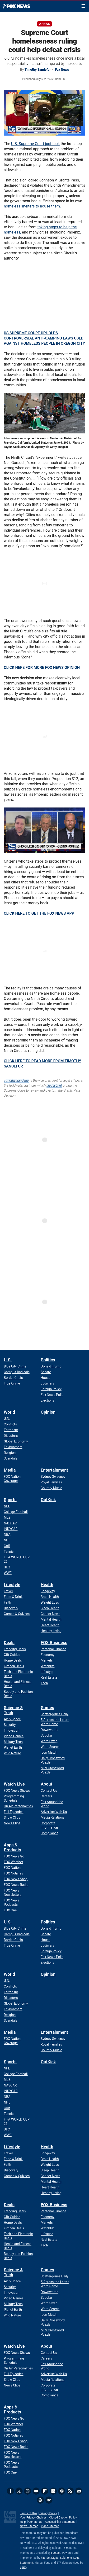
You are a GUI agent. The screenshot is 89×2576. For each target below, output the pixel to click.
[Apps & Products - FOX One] (10, 1910)
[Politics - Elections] (47, 1400)
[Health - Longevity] (48, 1591)
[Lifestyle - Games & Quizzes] (17, 1614)
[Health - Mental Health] (51, 1619)
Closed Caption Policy (63, 2517)
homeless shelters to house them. (32, 206)
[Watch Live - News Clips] (12, 1823)
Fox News (16, 6)
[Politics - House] (45, 1378)
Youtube (36, 2491)
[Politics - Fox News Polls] (52, 1395)
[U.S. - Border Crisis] (13, 1378)
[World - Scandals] (10, 1458)
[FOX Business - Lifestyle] (47, 1672)
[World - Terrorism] (11, 1430)
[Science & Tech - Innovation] (11, 1730)
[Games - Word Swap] (49, 1741)
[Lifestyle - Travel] (8, 1591)
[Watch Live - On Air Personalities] (18, 1806)
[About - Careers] (46, 1796)
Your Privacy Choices (33, 2517)
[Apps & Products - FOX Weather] (13, 1862)
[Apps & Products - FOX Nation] (12, 1868)
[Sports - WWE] (8, 1573)
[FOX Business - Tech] (44, 1683)
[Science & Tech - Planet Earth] (13, 1747)
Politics (48, 1359)
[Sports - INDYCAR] (11, 1529)
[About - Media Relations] (53, 1817)
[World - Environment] (13, 1447)
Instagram (27, 2491)
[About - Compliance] (49, 1833)
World (9, 1412)
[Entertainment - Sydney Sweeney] (53, 1476)
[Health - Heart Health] (50, 1625)
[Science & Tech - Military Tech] (13, 1742)
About (46, 1784)
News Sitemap (29, 2526)
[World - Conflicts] (10, 1424)
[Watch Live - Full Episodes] (13, 1812)
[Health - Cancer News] (51, 1614)
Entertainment (54, 1470)
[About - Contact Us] (49, 1790)
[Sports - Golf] (7, 1546)
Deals (9, 1642)
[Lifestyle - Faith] (7, 1602)
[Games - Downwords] (49, 1730)
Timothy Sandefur (37, 69)
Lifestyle (12, 1584)
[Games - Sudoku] (46, 1735)
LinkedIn (53, 2491)
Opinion (48, 1412)
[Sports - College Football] (16, 1512)
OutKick (48, 1499)
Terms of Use (28, 2513)
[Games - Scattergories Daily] (55, 1714)
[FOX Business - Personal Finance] (53, 1649)
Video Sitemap (50, 2526)
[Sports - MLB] (7, 1517)
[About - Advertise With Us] (54, 1812)
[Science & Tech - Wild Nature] (12, 1753)
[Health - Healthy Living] (51, 1631)
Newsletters (78, 2491)
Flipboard (44, 2491)
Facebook (10, 2491)
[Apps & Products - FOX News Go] (14, 1856)
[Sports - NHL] (7, 1540)
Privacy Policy (48, 2513)
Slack (61, 2491)
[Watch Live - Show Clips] (12, 1817)
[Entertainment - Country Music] (51, 1488)
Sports (10, 1499)
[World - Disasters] (11, 1436)
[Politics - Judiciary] (47, 1383)
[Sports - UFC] (7, 1567)
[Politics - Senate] (46, 1372)
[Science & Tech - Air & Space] (12, 1719)
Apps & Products (12, 1847)
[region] (45, 295)
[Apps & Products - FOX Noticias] (13, 1873)
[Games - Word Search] (50, 1747)
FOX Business (54, 1642)
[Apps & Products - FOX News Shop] (16, 1879)
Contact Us (35, 2521)
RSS (70, 2491)
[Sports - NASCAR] (10, 1523)
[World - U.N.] (7, 1418)
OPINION (44, 24)
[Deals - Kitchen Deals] (14, 1666)
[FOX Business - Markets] (47, 1660)
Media (10, 1470)
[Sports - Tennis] (9, 1551)
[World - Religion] (10, 1453)
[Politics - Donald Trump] (51, 1366)
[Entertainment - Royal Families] (51, 1482)
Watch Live (14, 1784)
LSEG (23, 2567)
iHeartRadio (48, 2500)
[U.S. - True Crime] (12, 1383)
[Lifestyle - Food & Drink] (13, 1597)
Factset (56, 2552)
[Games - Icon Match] (49, 1752)
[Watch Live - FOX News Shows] (17, 1790)
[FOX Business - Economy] (48, 1655)
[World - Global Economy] (16, 1441)
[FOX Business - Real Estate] (49, 1677)
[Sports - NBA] (7, 1534)
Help (23, 2521)
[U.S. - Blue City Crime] (15, 1366)
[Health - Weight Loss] (50, 1602)
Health (47, 1584)
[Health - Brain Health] (50, 1597)
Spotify (40, 2500)
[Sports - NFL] (7, 1506)
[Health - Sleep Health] (50, 1608)
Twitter (19, 2491)
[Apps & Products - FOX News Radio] (16, 1885)
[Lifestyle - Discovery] (11, 1608)
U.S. (8, 1359)
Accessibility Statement (60, 2521)
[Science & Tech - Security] (10, 1725)
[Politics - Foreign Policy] (51, 1389)
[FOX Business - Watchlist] (48, 1666)
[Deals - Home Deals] (13, 1660)
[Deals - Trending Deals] (15, 1649)
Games (47, 1707)
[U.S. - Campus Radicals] (16, 1372)
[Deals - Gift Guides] (12, 1655)
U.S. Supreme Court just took (35, 143)
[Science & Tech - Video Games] (13, 1736)
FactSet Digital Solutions (56, 2557)
